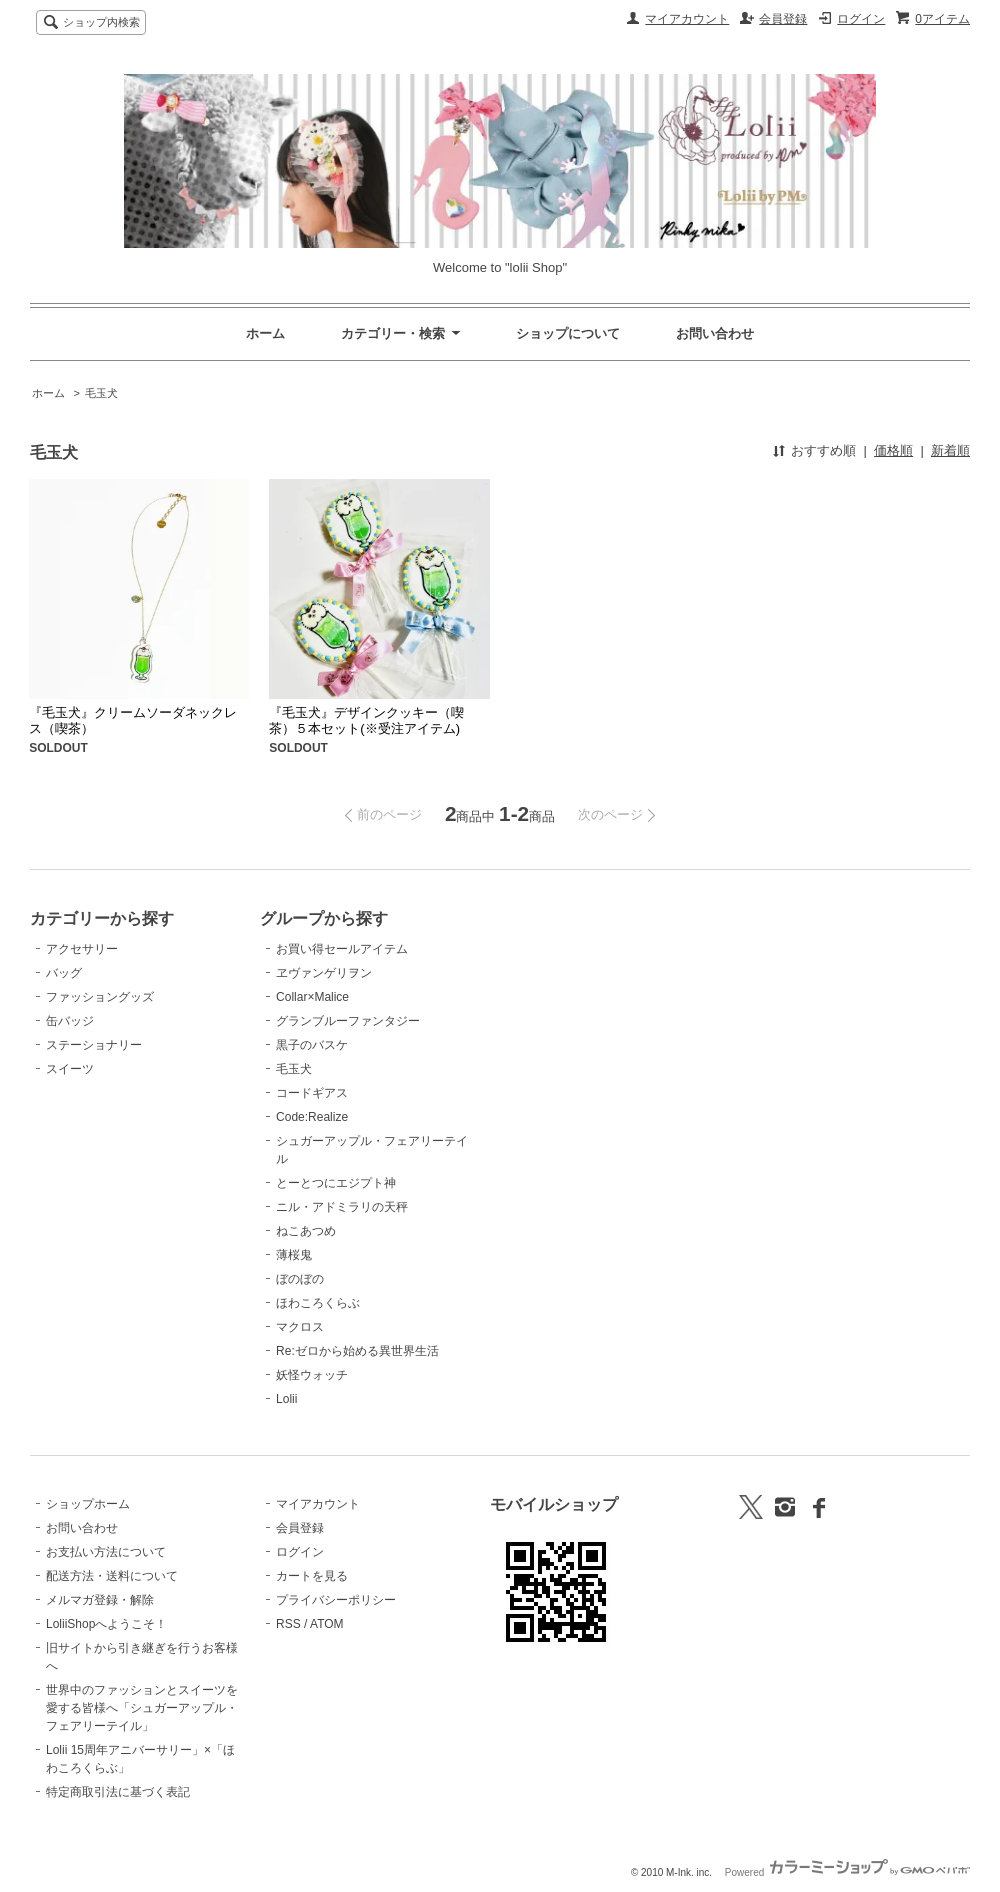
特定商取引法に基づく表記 (118, 1792)
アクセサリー (82, 949)
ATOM (327, 1624)
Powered (847, 1872)
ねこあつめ (306, 1231)
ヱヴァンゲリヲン (324, 973)
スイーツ (70, 1069)
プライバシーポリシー (336, 1600)
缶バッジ (70, 1021)
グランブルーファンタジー (348, 1021)
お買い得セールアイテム (342, 949)
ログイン (861, 19)
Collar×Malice (312, 997)
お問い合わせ (715, 333)
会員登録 (783, 19)
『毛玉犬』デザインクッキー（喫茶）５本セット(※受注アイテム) (366, 720)
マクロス (300, 1327)
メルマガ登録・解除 (100, 1600)
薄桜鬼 (294, 1255)
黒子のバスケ (312, 1045)
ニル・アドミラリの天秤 (342, 1207)
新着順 (950, 450)
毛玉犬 (101, 393)
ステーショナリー (94, 1045)
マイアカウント (687, 19)
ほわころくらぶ (318, 1303)
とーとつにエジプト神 (336, 1183)
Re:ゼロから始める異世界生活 (357, 1351)
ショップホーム (88, 1504)
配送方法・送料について (112, 1576)
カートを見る (312, 1576)
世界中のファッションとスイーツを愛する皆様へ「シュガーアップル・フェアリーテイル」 (142, 1708)
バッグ (64, 973)
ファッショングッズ (100, 997)
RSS (288, 1624)
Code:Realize (312, 1117)
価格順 (893, 450)
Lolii (286, 1399)
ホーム (265, 333)
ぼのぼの (300, 1279)
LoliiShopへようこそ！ (106, 1624)
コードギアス (312, 1093)
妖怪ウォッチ (312, 1375)
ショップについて (568, 333)
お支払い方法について (106, 1552)
